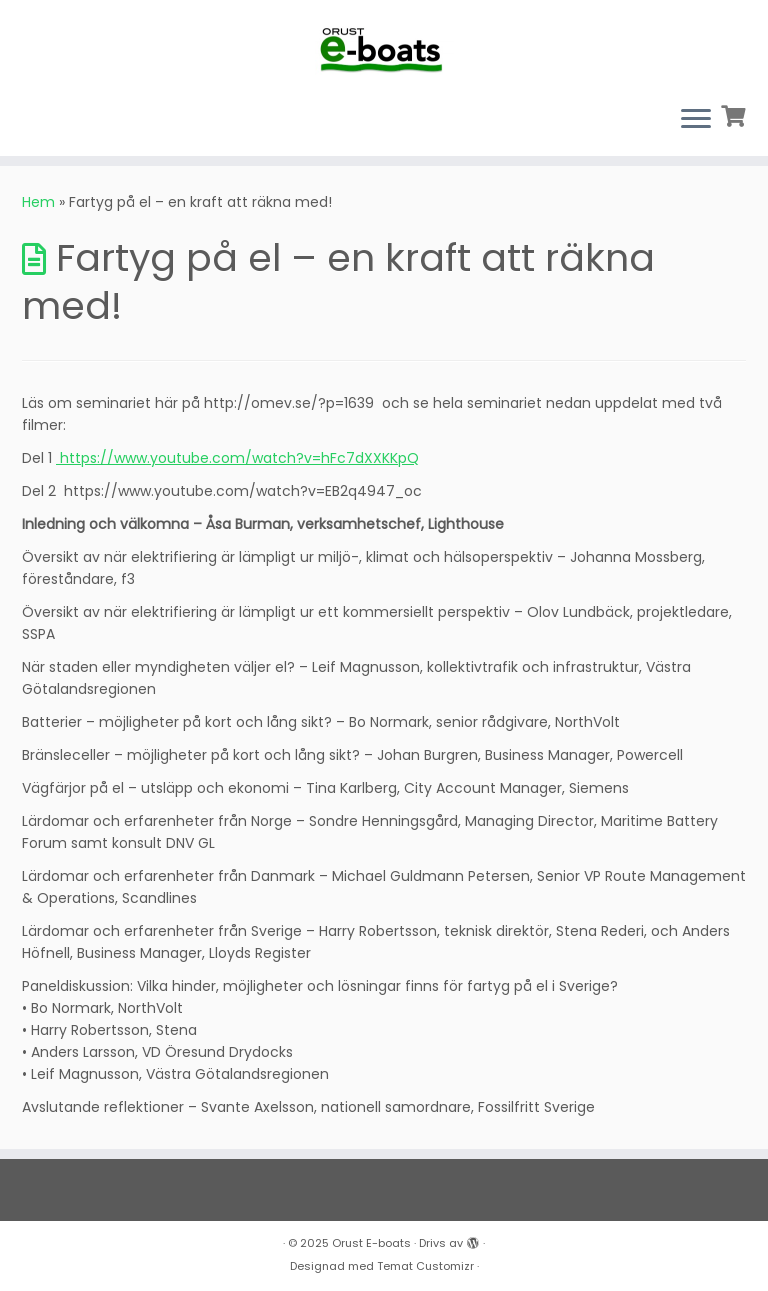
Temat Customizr (425, 1266)
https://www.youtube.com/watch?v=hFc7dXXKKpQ (237, 458)
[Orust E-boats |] (384, 44)
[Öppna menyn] (696, 120)
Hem (38, 202)
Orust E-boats (371, 1243)
